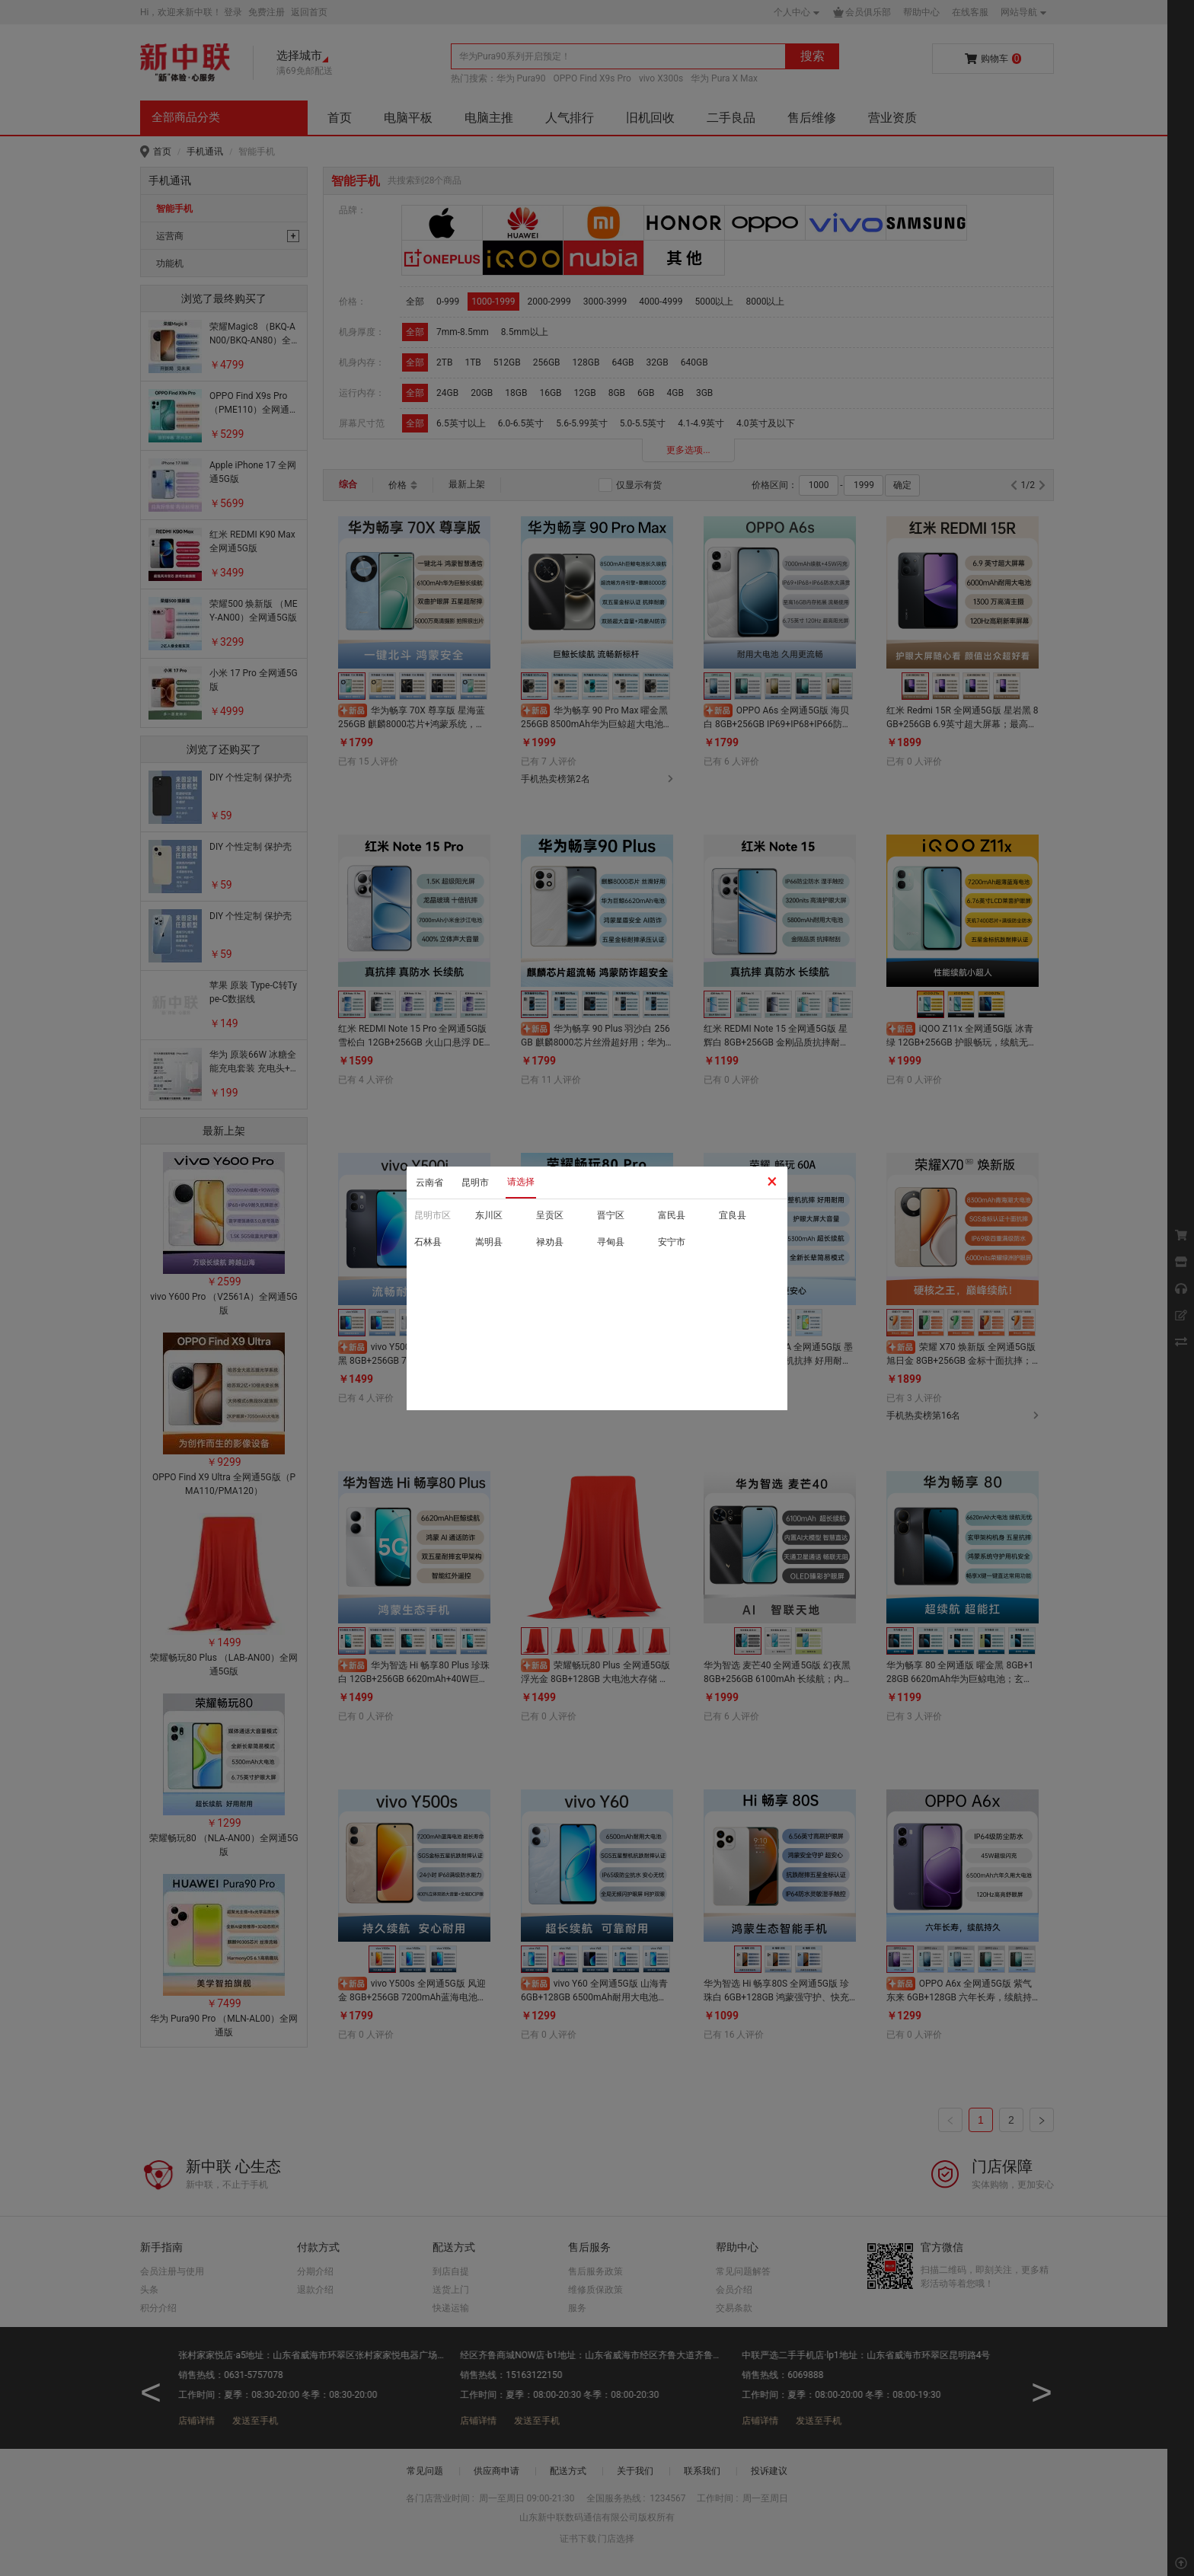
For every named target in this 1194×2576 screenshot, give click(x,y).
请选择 (521, 1181)
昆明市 (475, 1182)
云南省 (429, 1182)
